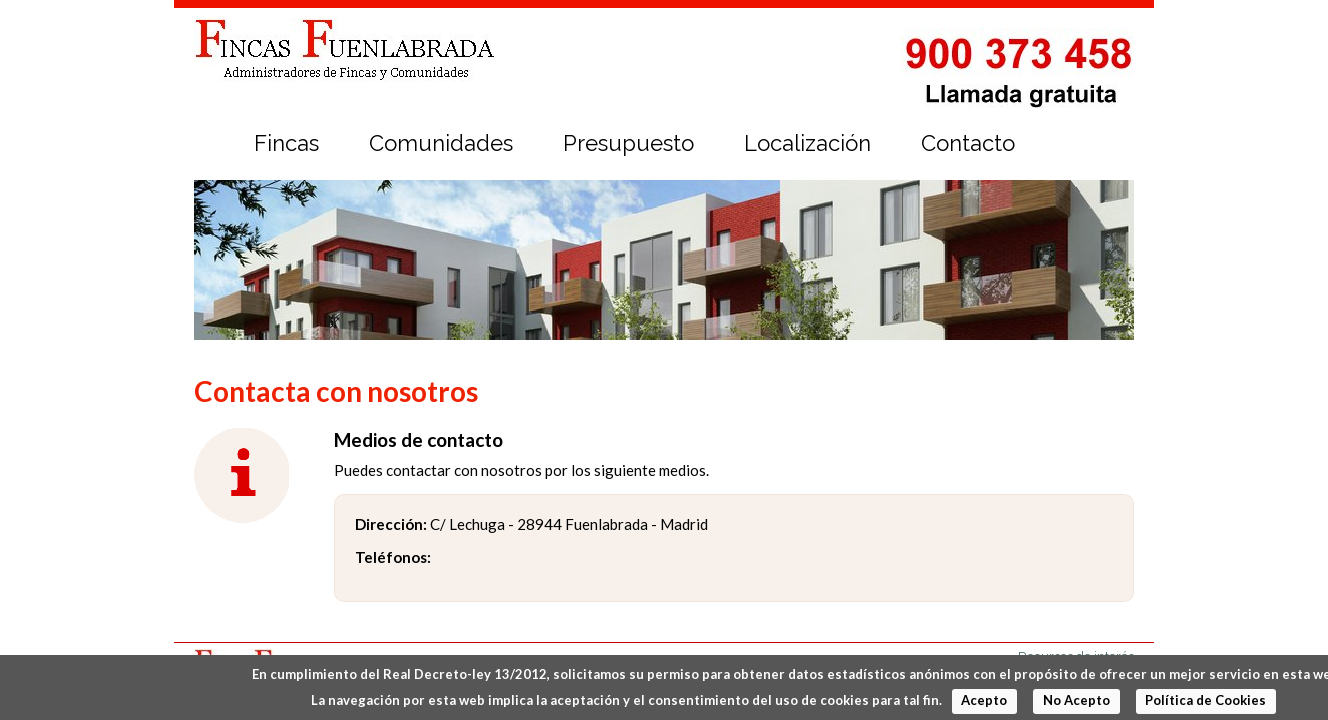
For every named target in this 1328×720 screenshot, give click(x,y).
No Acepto (1076, 700)
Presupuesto (628, 143)
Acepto (984, 700)
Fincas (286, 143)
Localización (807, 143)
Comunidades (441, 143)
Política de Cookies (1205, 700)
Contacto (968, 143)
